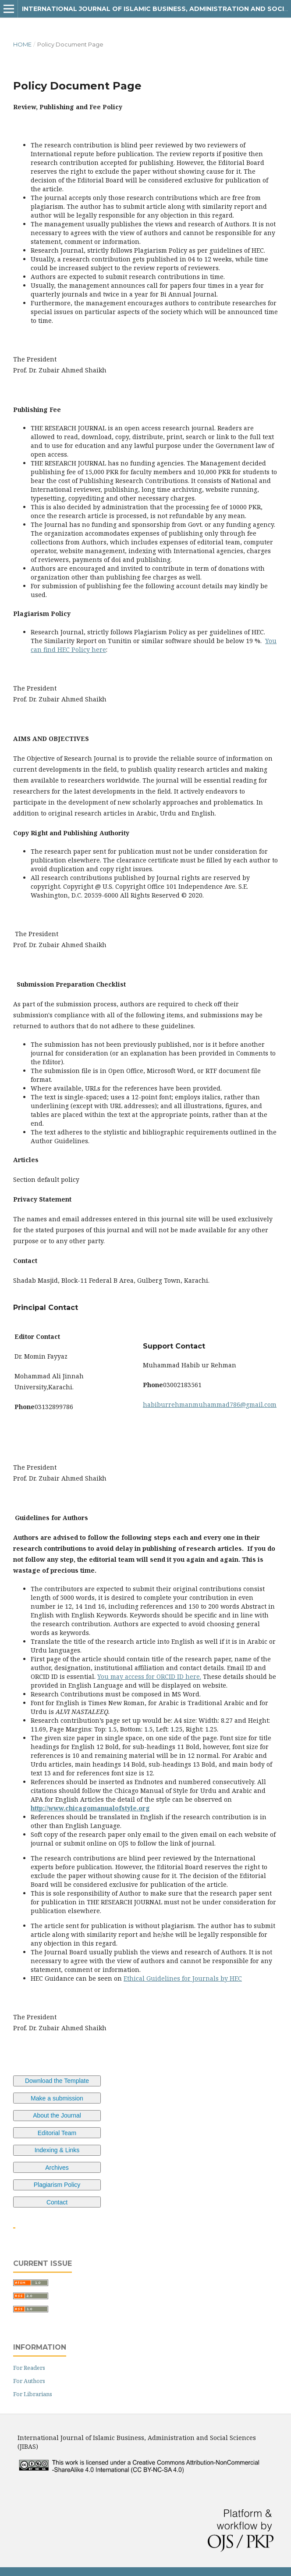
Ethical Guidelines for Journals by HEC (183, 1978)
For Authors (29, 2381)
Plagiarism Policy (57, 2184)
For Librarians (32, 2394)
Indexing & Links (57, 2150)
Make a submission (57, 2098)
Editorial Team (57, 2132)
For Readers (29, 2368)
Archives (57, 2167)
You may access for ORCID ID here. (149, 1676)
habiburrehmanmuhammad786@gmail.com (210, 1404)
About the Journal (57, 2115)
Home (22, 44)
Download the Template (57, 2080)
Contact (56, 2202)
